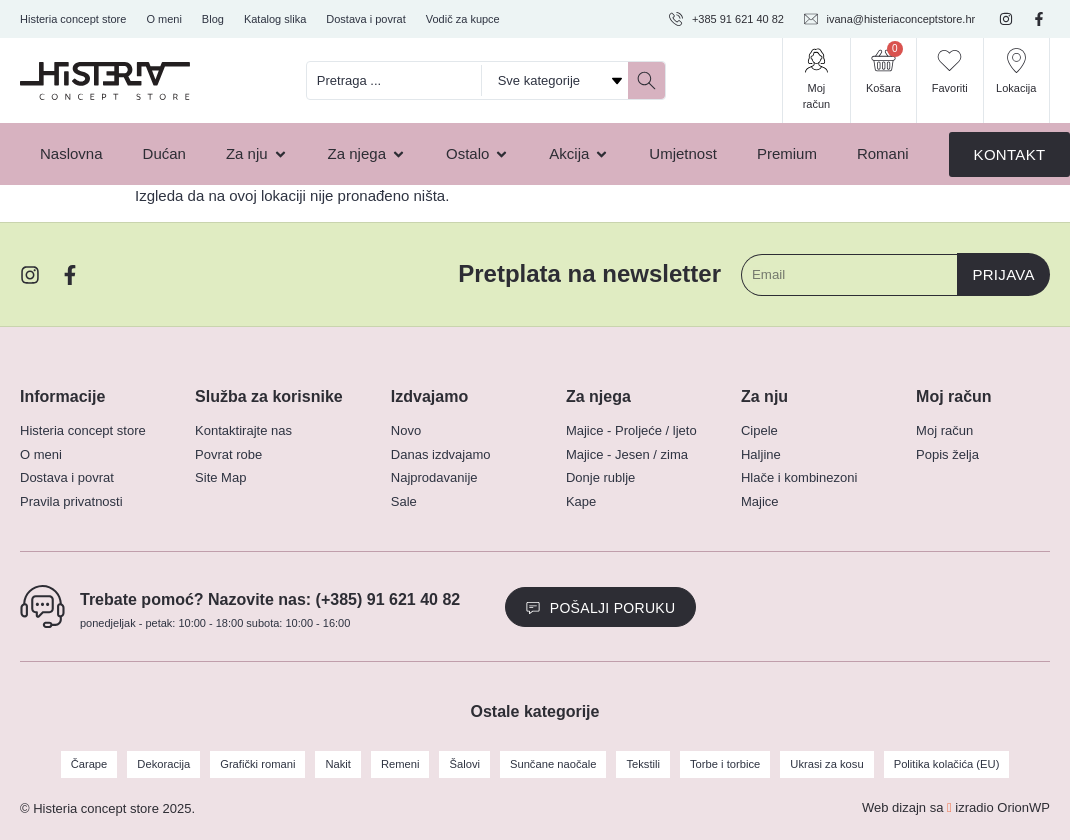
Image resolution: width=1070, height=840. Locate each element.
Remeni (402, 764)
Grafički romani (261, 764)
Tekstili (642, 764)
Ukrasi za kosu (824, 764)
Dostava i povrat (365, 19)
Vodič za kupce (463, 19)
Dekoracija (168, 764)
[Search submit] (646, 80)
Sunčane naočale (553, 764)
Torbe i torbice (723, 764)
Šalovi (466, 764)
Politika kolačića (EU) (942, 764)
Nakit (340, 764)
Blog (213, 19)
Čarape (94, 764)
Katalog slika (275, 19)
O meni (163, 19)
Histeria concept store (73, 19)
